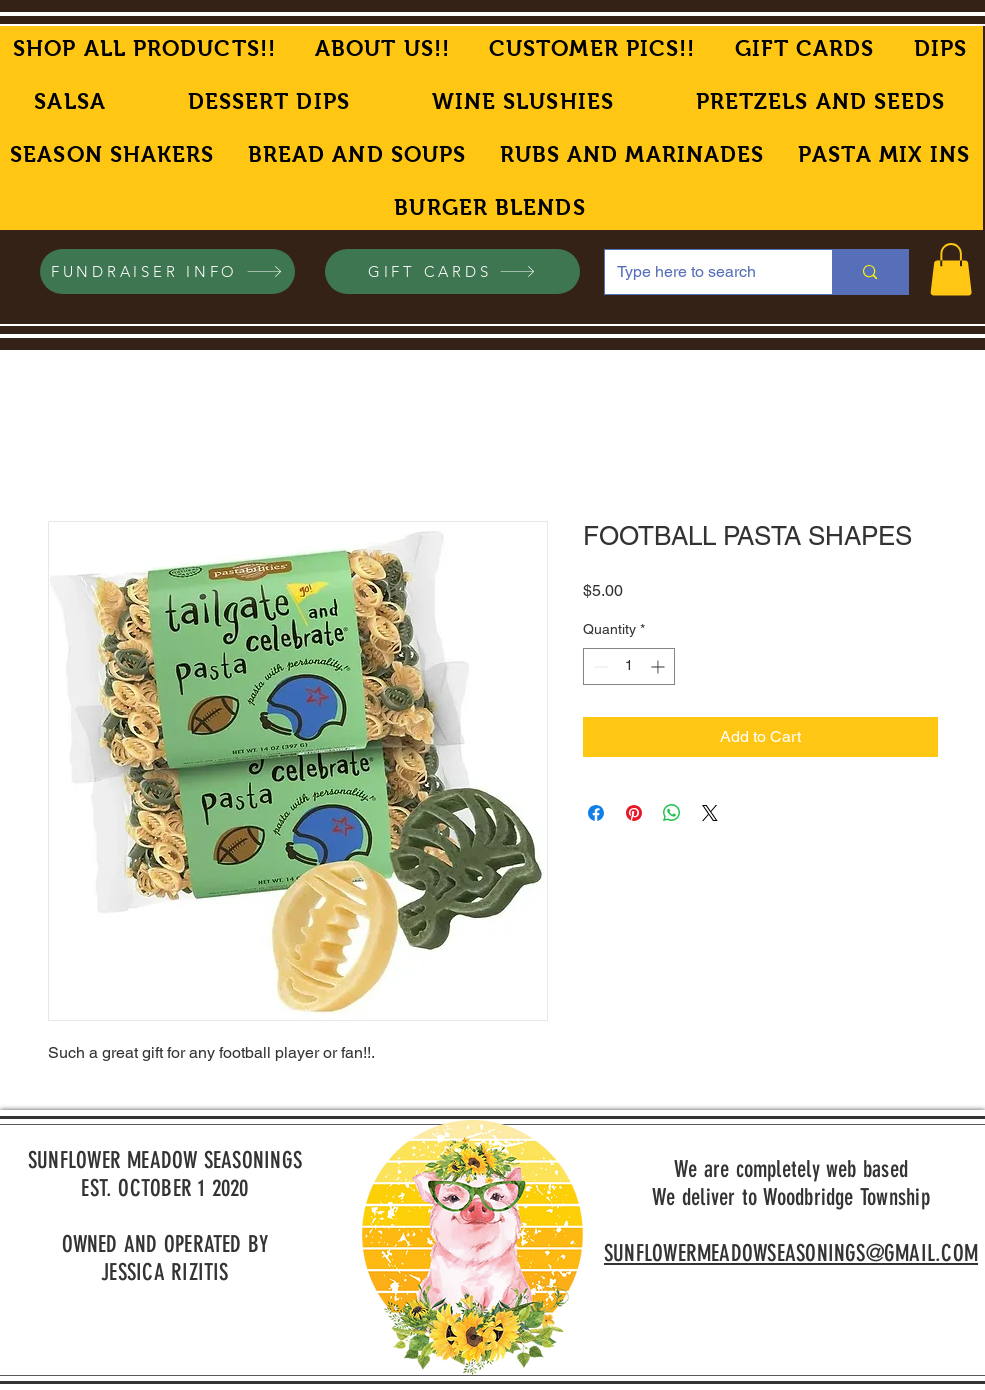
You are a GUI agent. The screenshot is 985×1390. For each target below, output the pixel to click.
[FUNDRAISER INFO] (167, 271)
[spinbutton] (629, 666)
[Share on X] (710, 813)
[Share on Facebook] (596, 813)
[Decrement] (598, 666)
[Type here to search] (704, 272)
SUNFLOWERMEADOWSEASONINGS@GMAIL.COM (791, 1253)
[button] (951, 269)
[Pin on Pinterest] (634, 813)
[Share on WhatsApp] (672, 813)
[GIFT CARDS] (452, 271)
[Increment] (659, 666)
